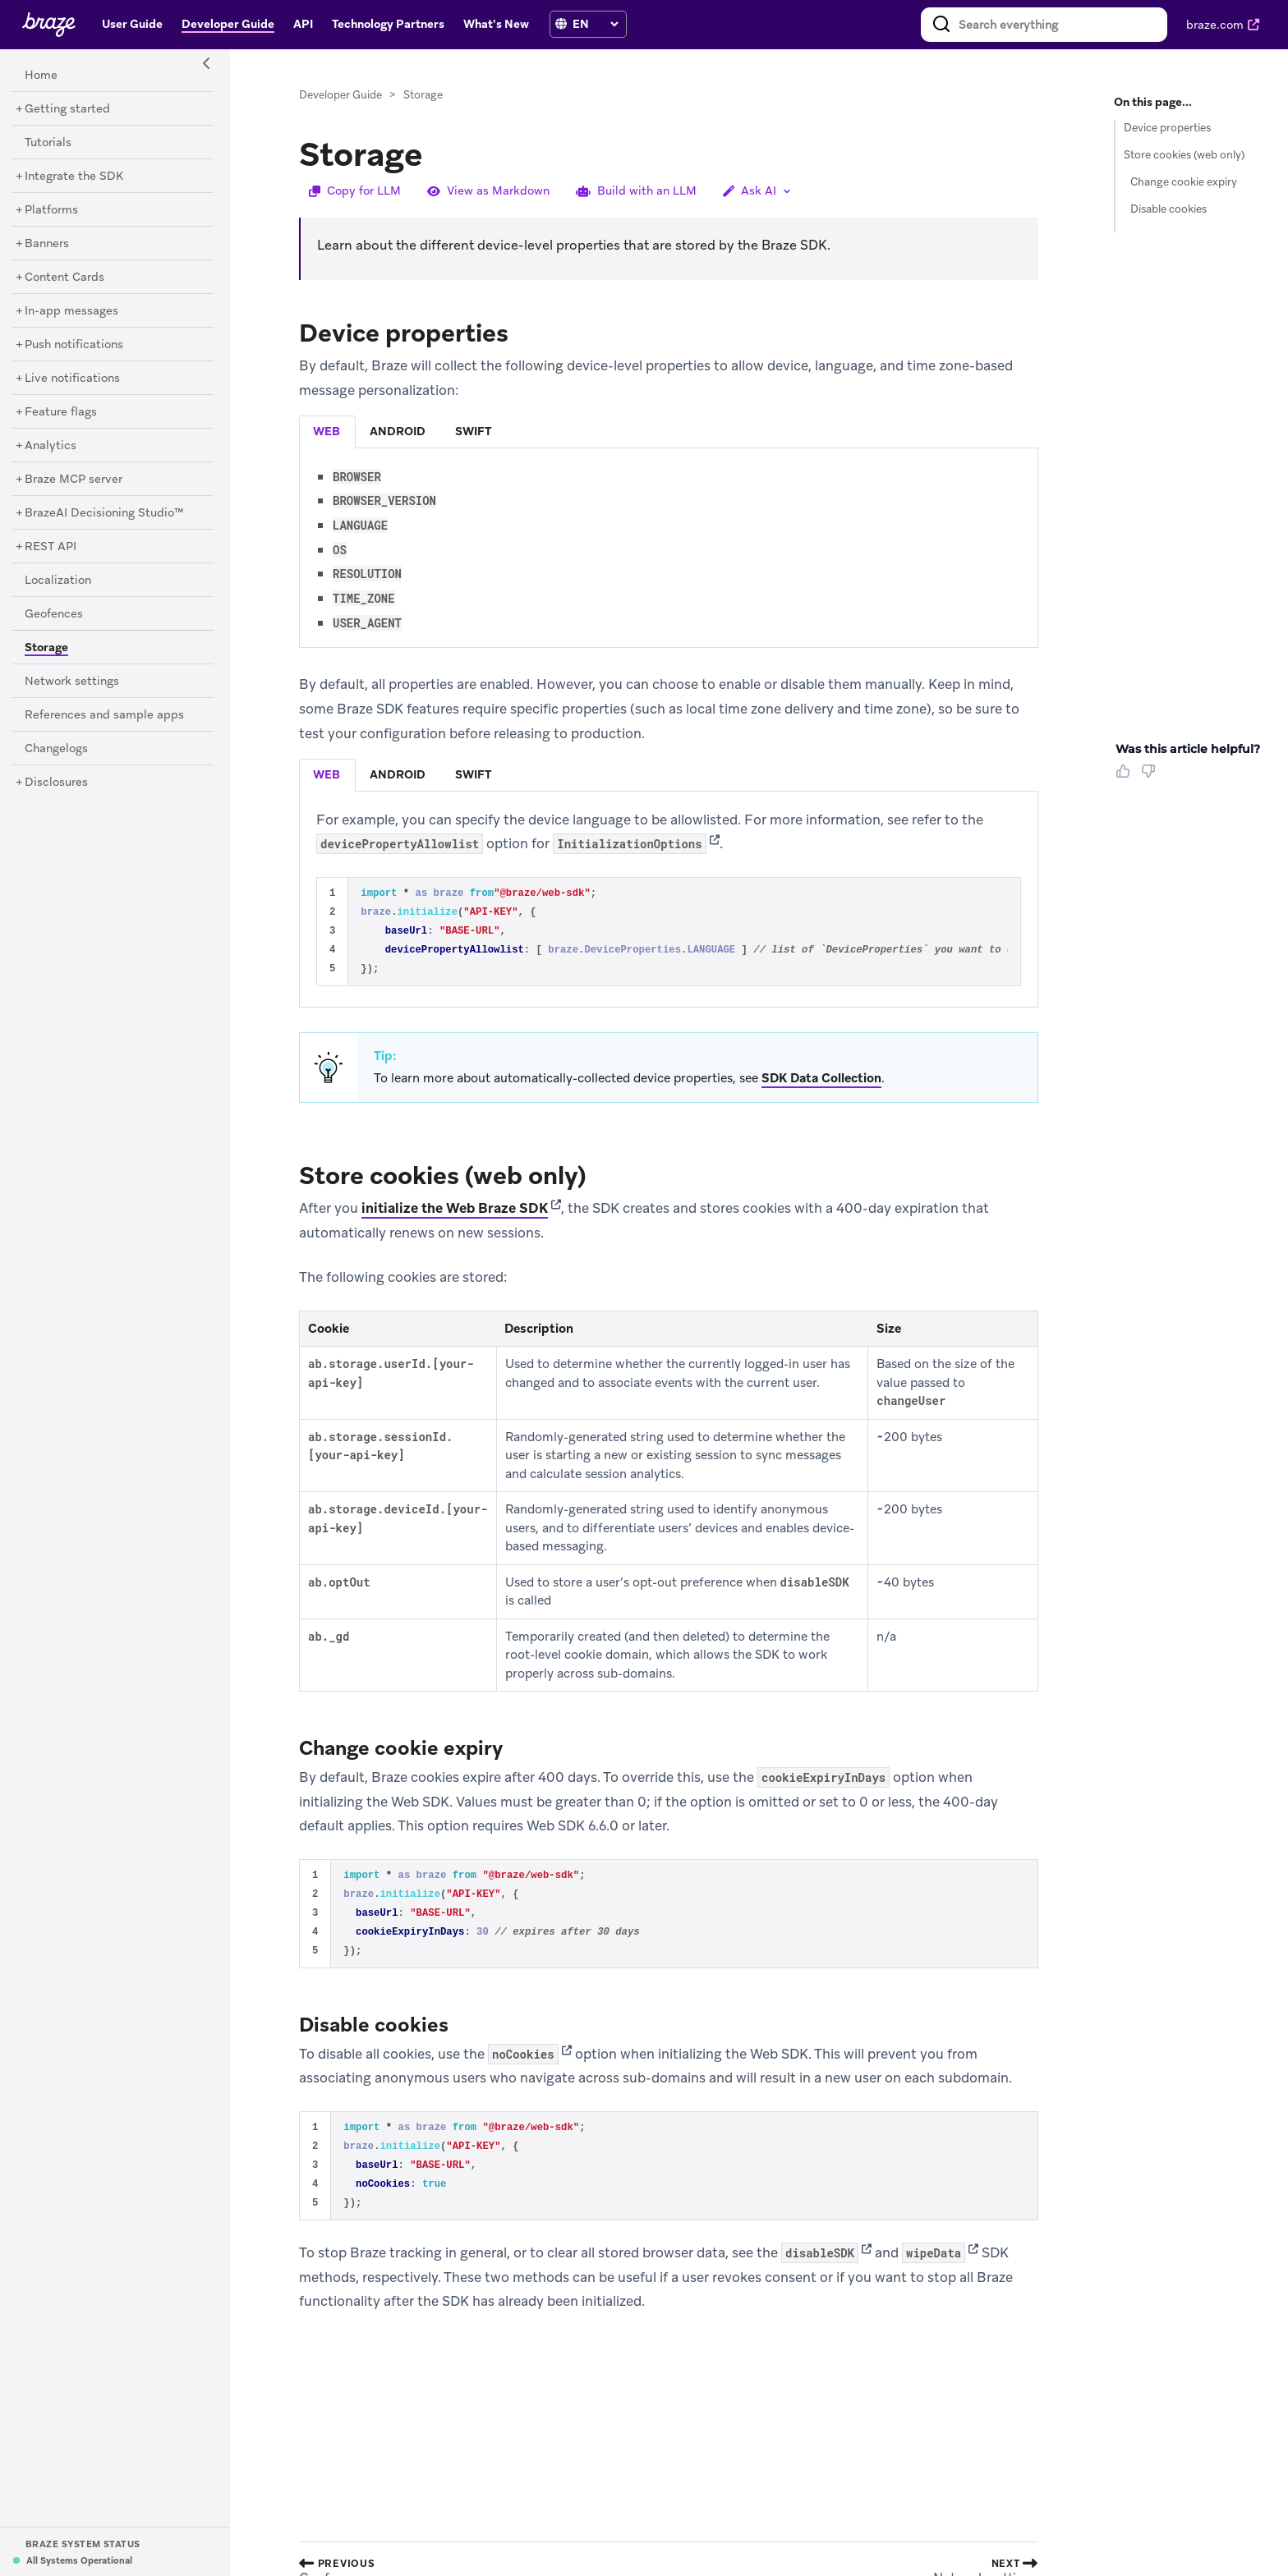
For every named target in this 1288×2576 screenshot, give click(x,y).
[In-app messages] (71, 311)
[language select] (595, 24)
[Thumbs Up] (1126, 777)
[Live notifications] (72, 378)
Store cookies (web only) (1184, 155)
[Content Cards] (64, 277)
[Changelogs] (56, 749)
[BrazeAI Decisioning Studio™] (104, 513)
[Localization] (58, 580)
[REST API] (50, 547)
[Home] (41, 75)
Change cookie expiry (1183, 182)
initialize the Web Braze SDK (454, 1208)
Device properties (1167, 128)
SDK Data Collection (821, 1078)
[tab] (327, 432)
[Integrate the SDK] (74, 176)
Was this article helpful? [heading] (1188, 749)
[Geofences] (54, 614)
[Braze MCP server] (73, 479)
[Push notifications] (74, 345)
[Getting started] (67, 109)
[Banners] (47, 244)
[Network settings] (72, 681)
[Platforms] (51, 210)
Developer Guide (340, 95)
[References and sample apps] (104, 715)
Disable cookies (1168, 209)
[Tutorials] (48, 143)
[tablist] (668, 432)
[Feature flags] (61, 412)
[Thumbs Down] (1151, 777)
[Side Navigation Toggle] (207, 64)
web (326, 431)
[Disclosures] (56, 782)
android (398, 431)
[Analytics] (50, 446)
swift (473, 431)
